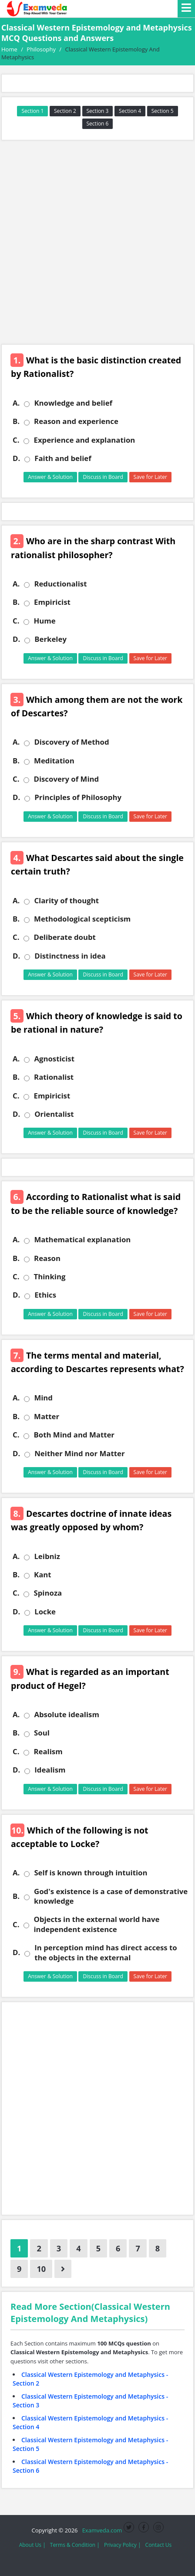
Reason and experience (76, 421)
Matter (46, 1416)
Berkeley (50, 639)
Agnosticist (54, 1059)
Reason (47, 1258)
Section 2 (65, 111)
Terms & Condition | (75, 2545)
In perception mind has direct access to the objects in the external (105, 1952)
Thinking (49, 1276)
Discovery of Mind (66, 779)
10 (41, 2269)
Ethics (45, 1295)
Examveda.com (100, 2530)
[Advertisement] (97, 242)
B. (16, 421)
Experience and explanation (84, 440)
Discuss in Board (103, 477)
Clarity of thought (66, 900)
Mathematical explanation (82, 1239)
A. (16, 403)
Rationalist (54, 1077)
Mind (43, 1398)
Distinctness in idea (70, 956)
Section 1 (32, 111)
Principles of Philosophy (77, 797)
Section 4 (130, 111)
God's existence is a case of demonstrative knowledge (111, 1896)
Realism (48, 1751)
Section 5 (162, 111)
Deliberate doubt (64, 937)
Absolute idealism (66, 1714)
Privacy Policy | (122, 2545)
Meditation (54, 761)
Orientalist (54, 1114)
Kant (42, 1574)
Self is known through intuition (90, 1873)
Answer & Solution (50, 477)
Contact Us (158, 2545)
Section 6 (98, 123)
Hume (44, 621)
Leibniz (47, 1556)
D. (16, 458)
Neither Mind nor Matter (79, 1453)
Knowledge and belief (73, 403)
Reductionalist (60, 584)
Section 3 (98, 111)
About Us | (32, 2545)
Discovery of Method (71, 742)
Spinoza (48, 1593)
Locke (45, 1612)
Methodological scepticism (82, 919)
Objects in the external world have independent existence (96, 1924)
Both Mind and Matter (74, 1435)
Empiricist (52, 602)
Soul (42, 1733)
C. (16, 440)
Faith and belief (62, 458)
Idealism (49, 1770)
